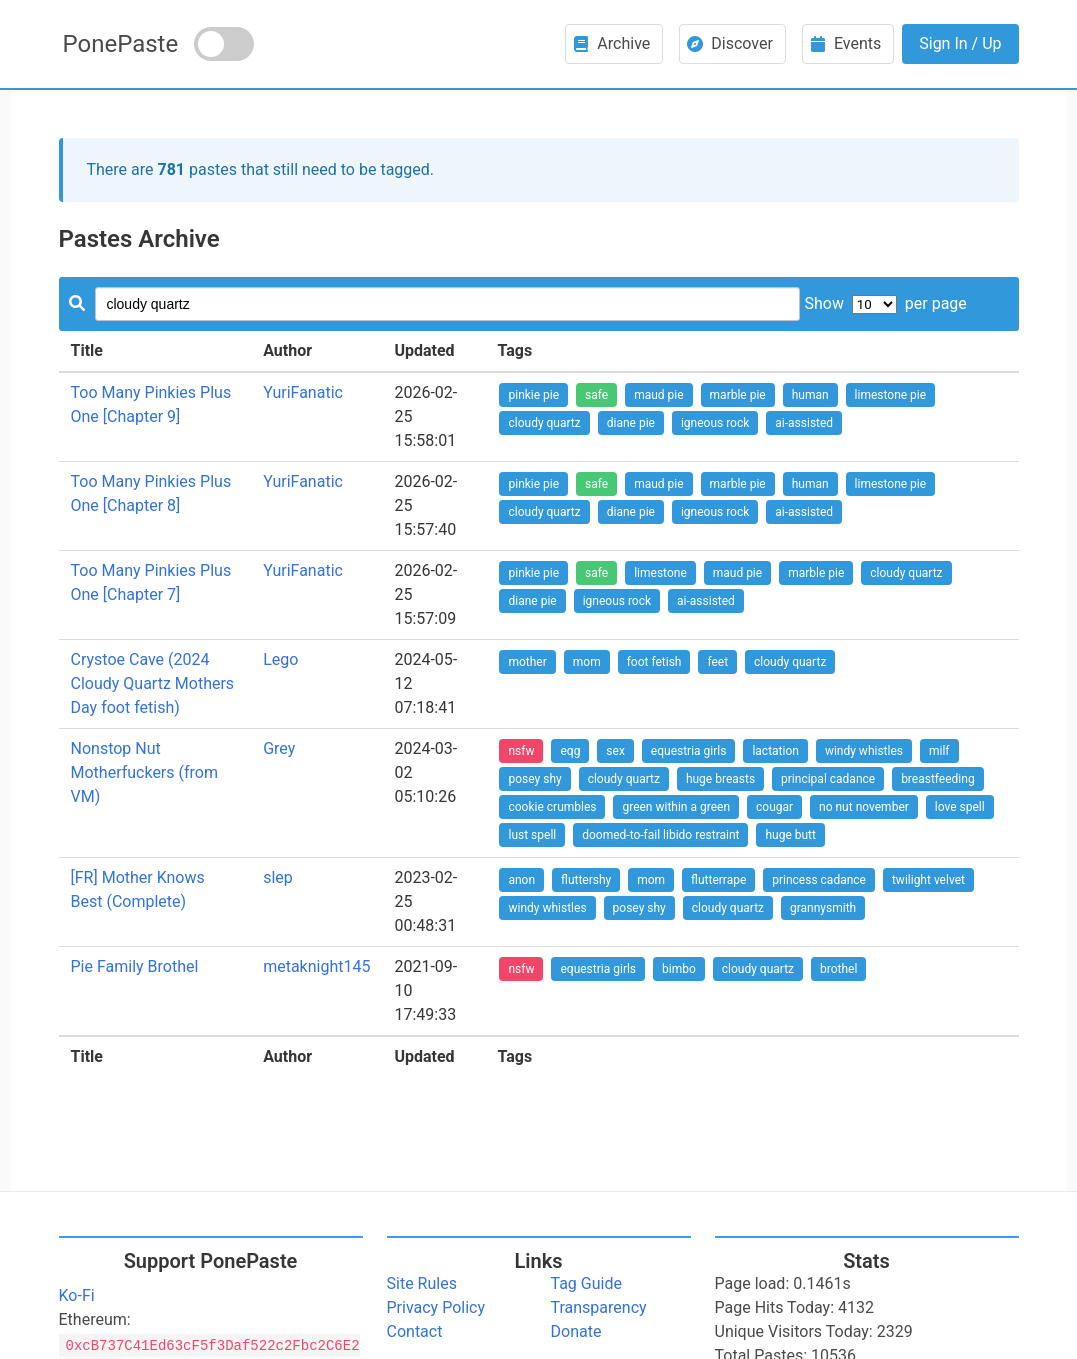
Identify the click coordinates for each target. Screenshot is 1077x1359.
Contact (415, 1331)
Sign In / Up (960, 43)
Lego (280, 659)
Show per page (885, 303)
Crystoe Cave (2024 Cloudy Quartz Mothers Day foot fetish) (153, 683)
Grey (279, 748)
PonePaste (121, 44)
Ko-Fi (77, 1295)
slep (278, 877)
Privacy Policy (436, 1307)
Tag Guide (586, 1283)
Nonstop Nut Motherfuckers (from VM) (144, 772)
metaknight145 (316, 966)
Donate (576, 1331)
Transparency (599, 1307)
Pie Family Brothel (135, 966)
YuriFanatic (303, 392)
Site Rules (422, 1283)
